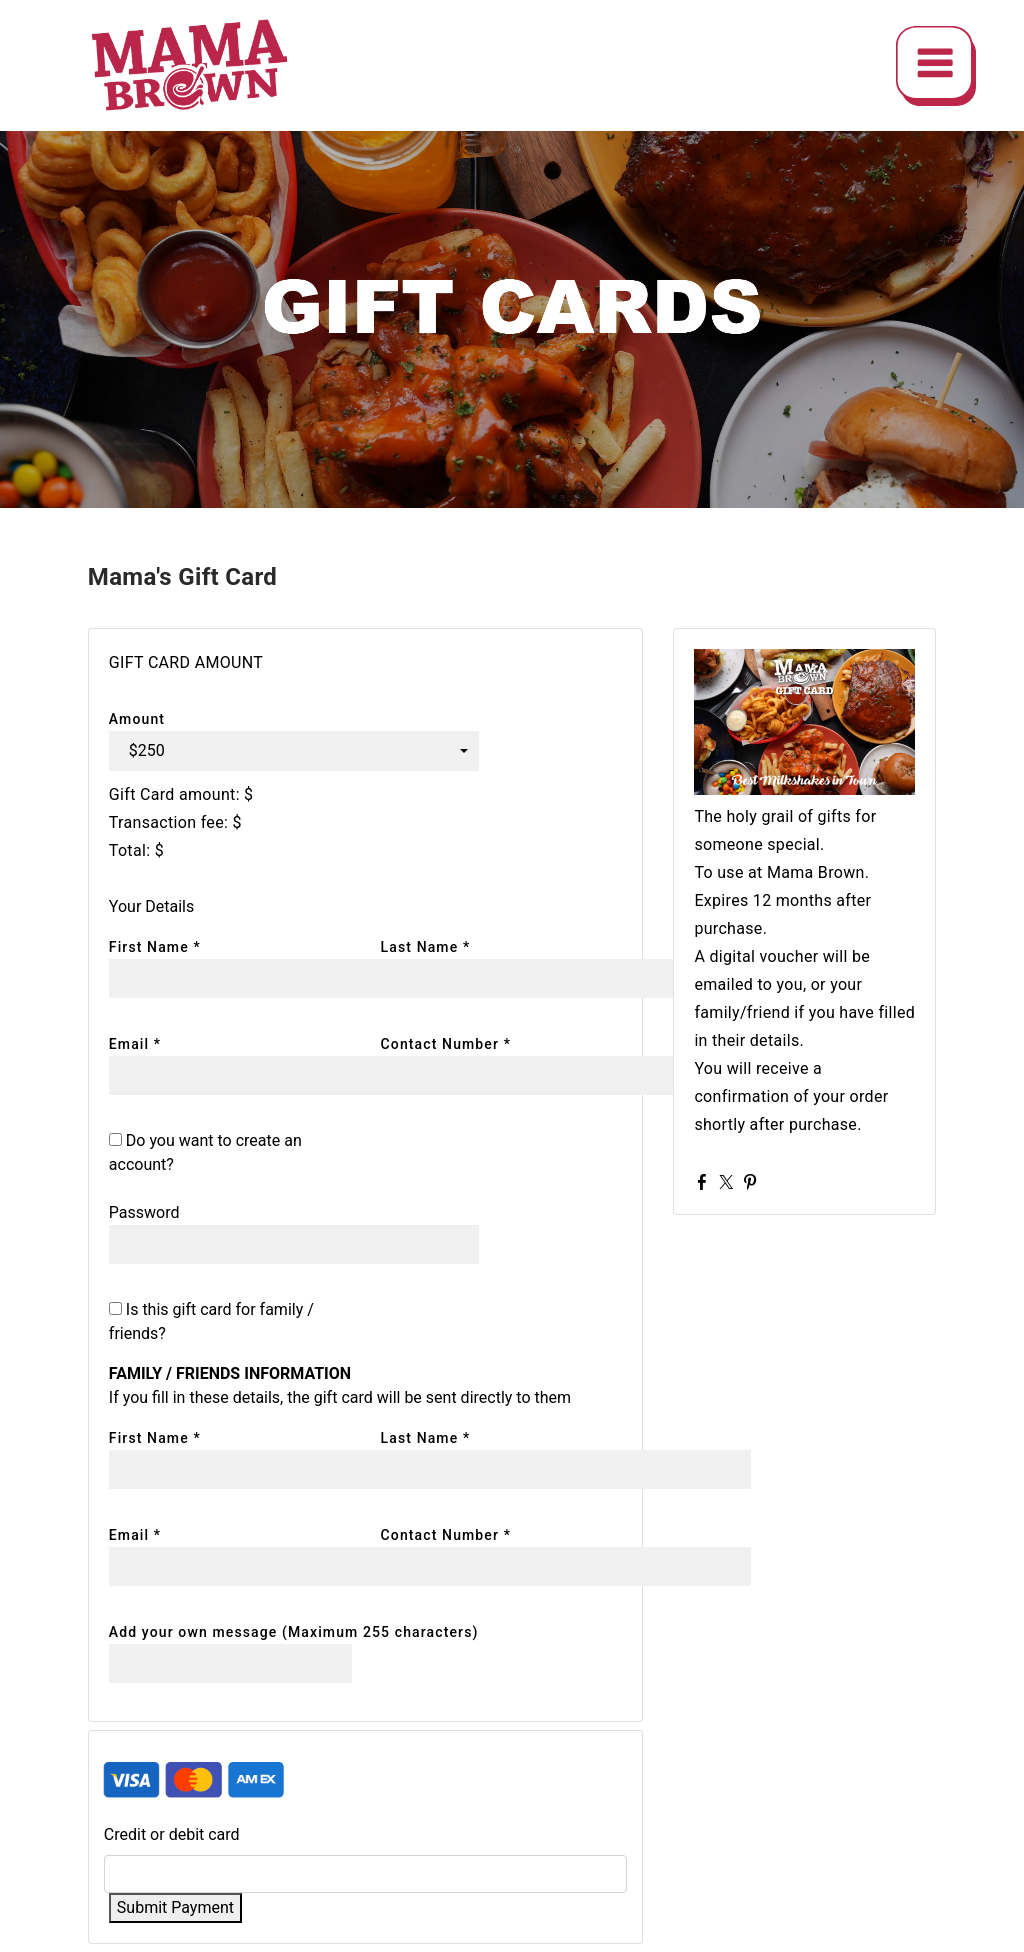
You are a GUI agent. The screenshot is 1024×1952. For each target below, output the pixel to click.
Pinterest (754, 1182)
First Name (155, 947)
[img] (936, 66)
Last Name (426, 947)
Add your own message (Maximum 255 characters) (294, 1632)
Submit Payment (175, 1907)
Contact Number (446, 1044)
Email (135, 1044)
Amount (137, 719)
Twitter (730, 1182)
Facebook (706, 1182)
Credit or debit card (172, 1834)
